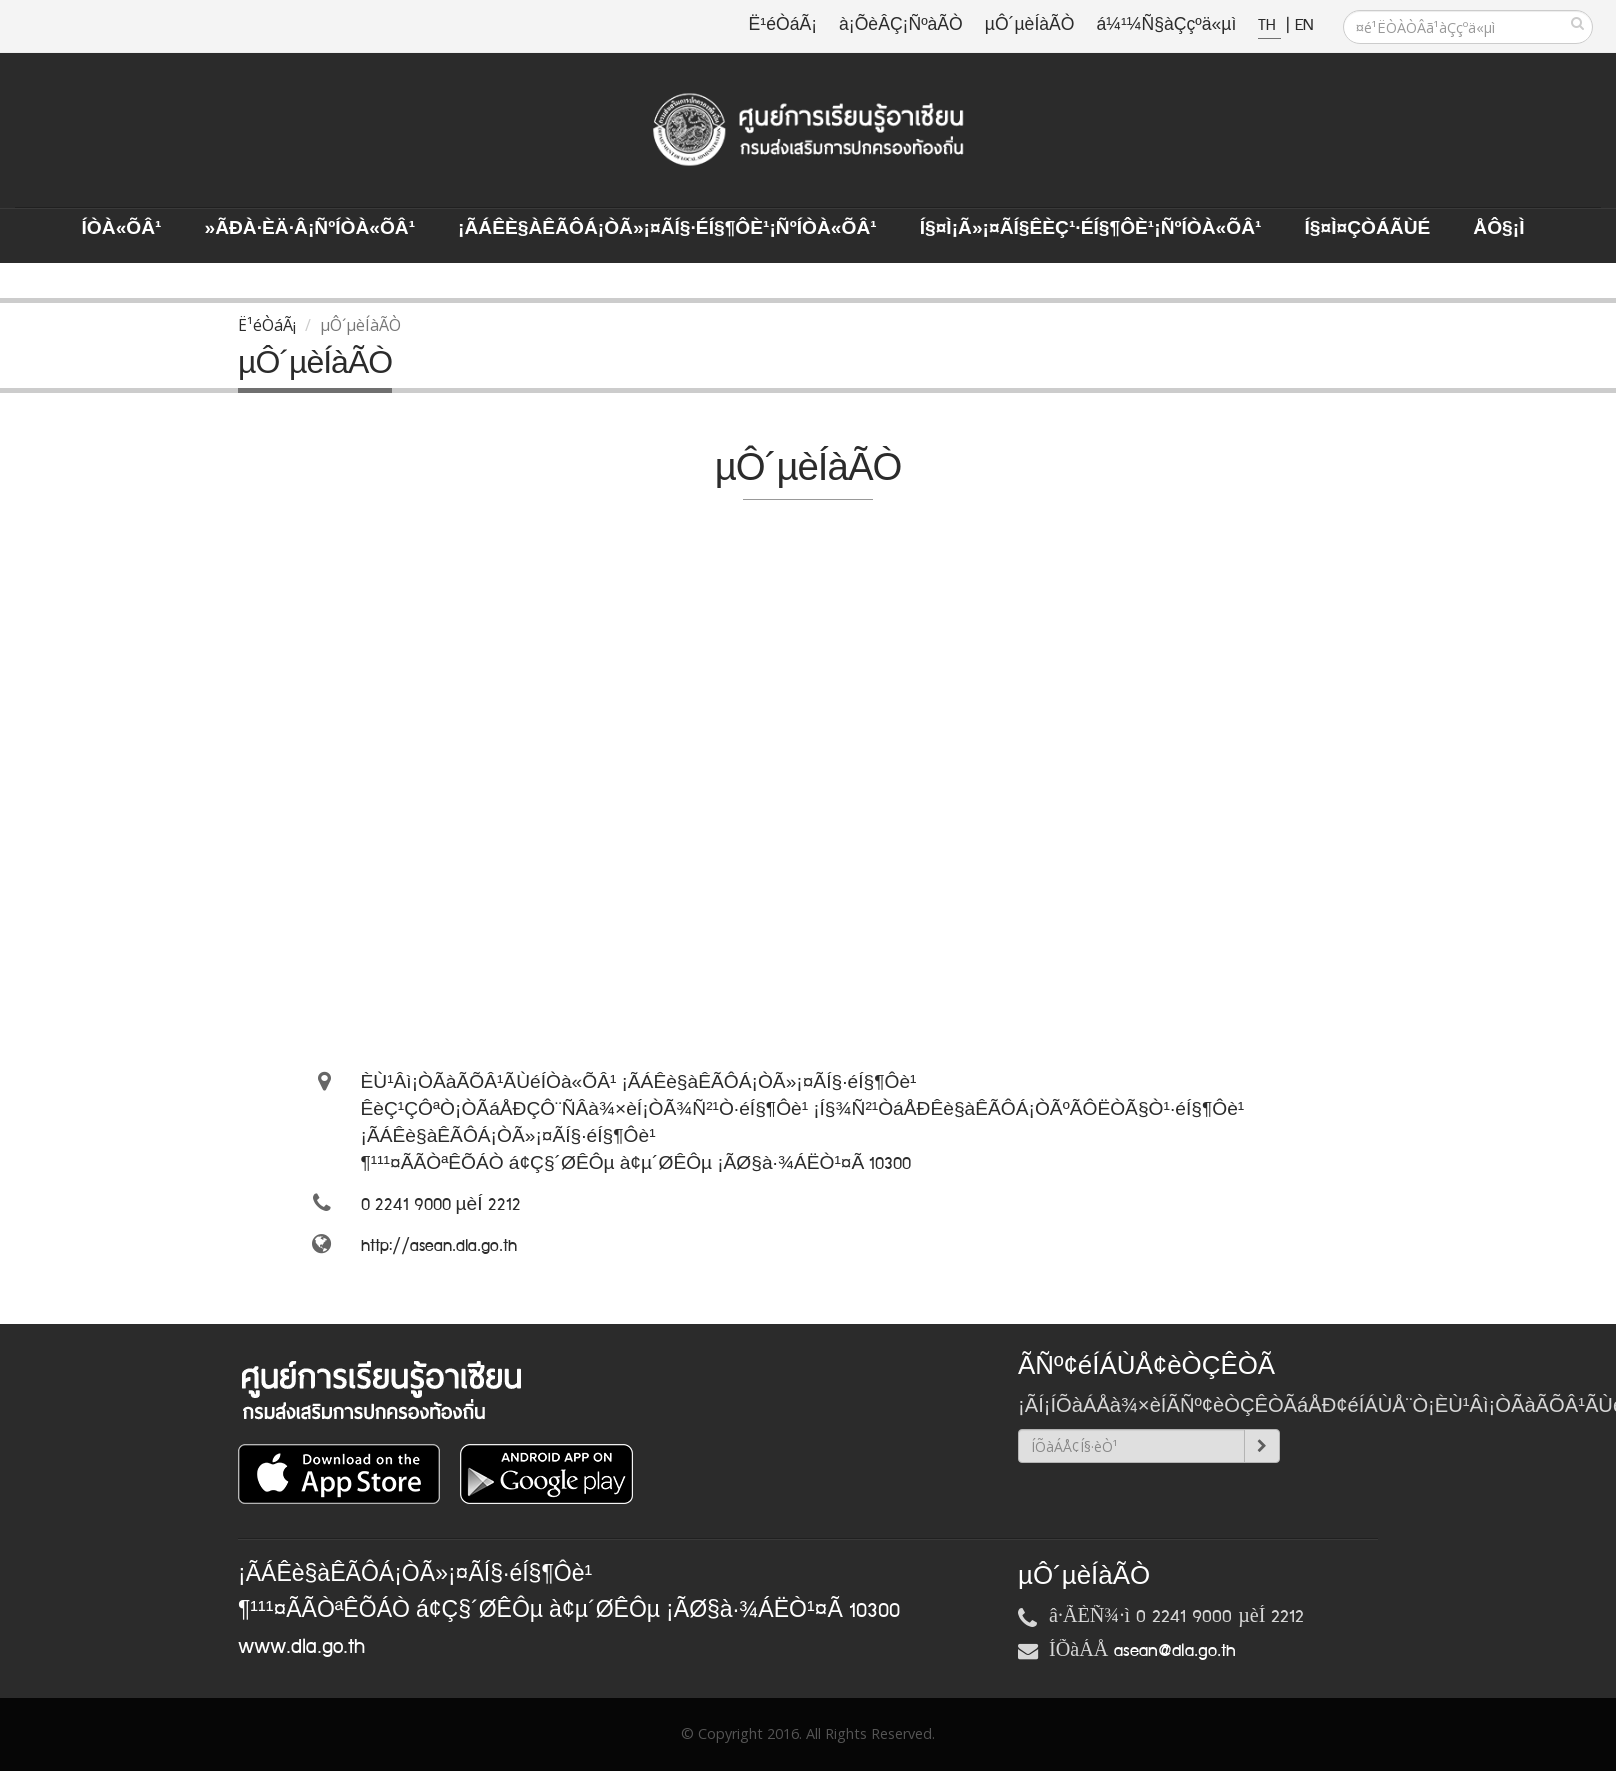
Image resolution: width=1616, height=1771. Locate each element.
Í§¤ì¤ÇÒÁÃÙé (1367, 229)
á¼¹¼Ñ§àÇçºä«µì (1166, 25)
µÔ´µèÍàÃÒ (1030, 25)
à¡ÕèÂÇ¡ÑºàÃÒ (901, 25)
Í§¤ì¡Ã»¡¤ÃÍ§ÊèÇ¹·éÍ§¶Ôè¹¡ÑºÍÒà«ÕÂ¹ (1091, 229)
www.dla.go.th (301, 1647)
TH (1269, 25)
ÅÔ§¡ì (1498, 229)
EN (1304, 25)
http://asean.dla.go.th (439, 1246)
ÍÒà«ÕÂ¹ (122, 229)
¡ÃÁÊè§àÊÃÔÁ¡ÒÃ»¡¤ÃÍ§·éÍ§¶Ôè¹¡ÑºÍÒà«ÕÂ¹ (667, 229)
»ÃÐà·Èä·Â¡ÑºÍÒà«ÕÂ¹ (309, 229)
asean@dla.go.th (1175, 1651)
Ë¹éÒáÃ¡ (783, 25)
